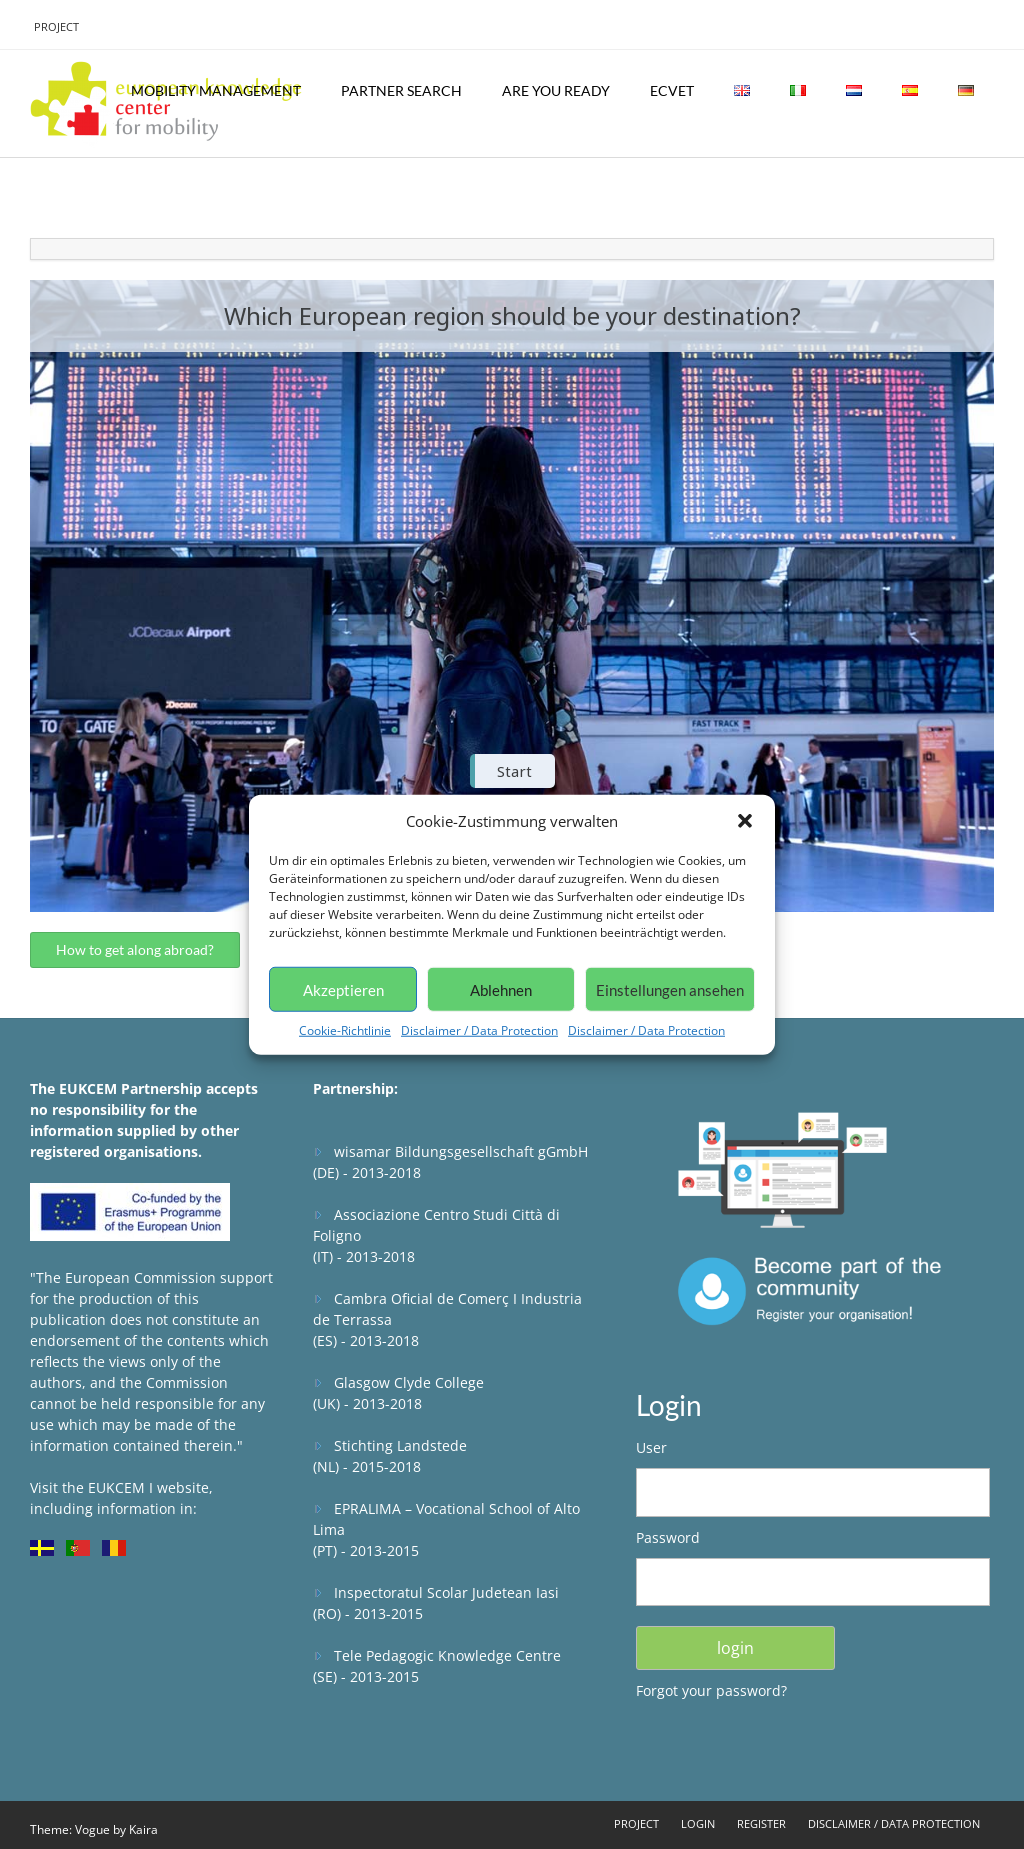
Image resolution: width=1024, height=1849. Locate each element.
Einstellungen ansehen (670, 989)
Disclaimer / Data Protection (479, 1030)
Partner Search (401, 90)
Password (668, 1537)
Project (56, 26)
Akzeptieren (343, 989)
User (651, 1447)
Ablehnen (501, 989)
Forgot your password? (711, 1690)
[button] (745, 821)
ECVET (672, 90)
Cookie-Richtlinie (345, 1030)
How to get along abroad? (135, 949)
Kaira (143, 1829)
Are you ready (556, 90)
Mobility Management (216, 90)
